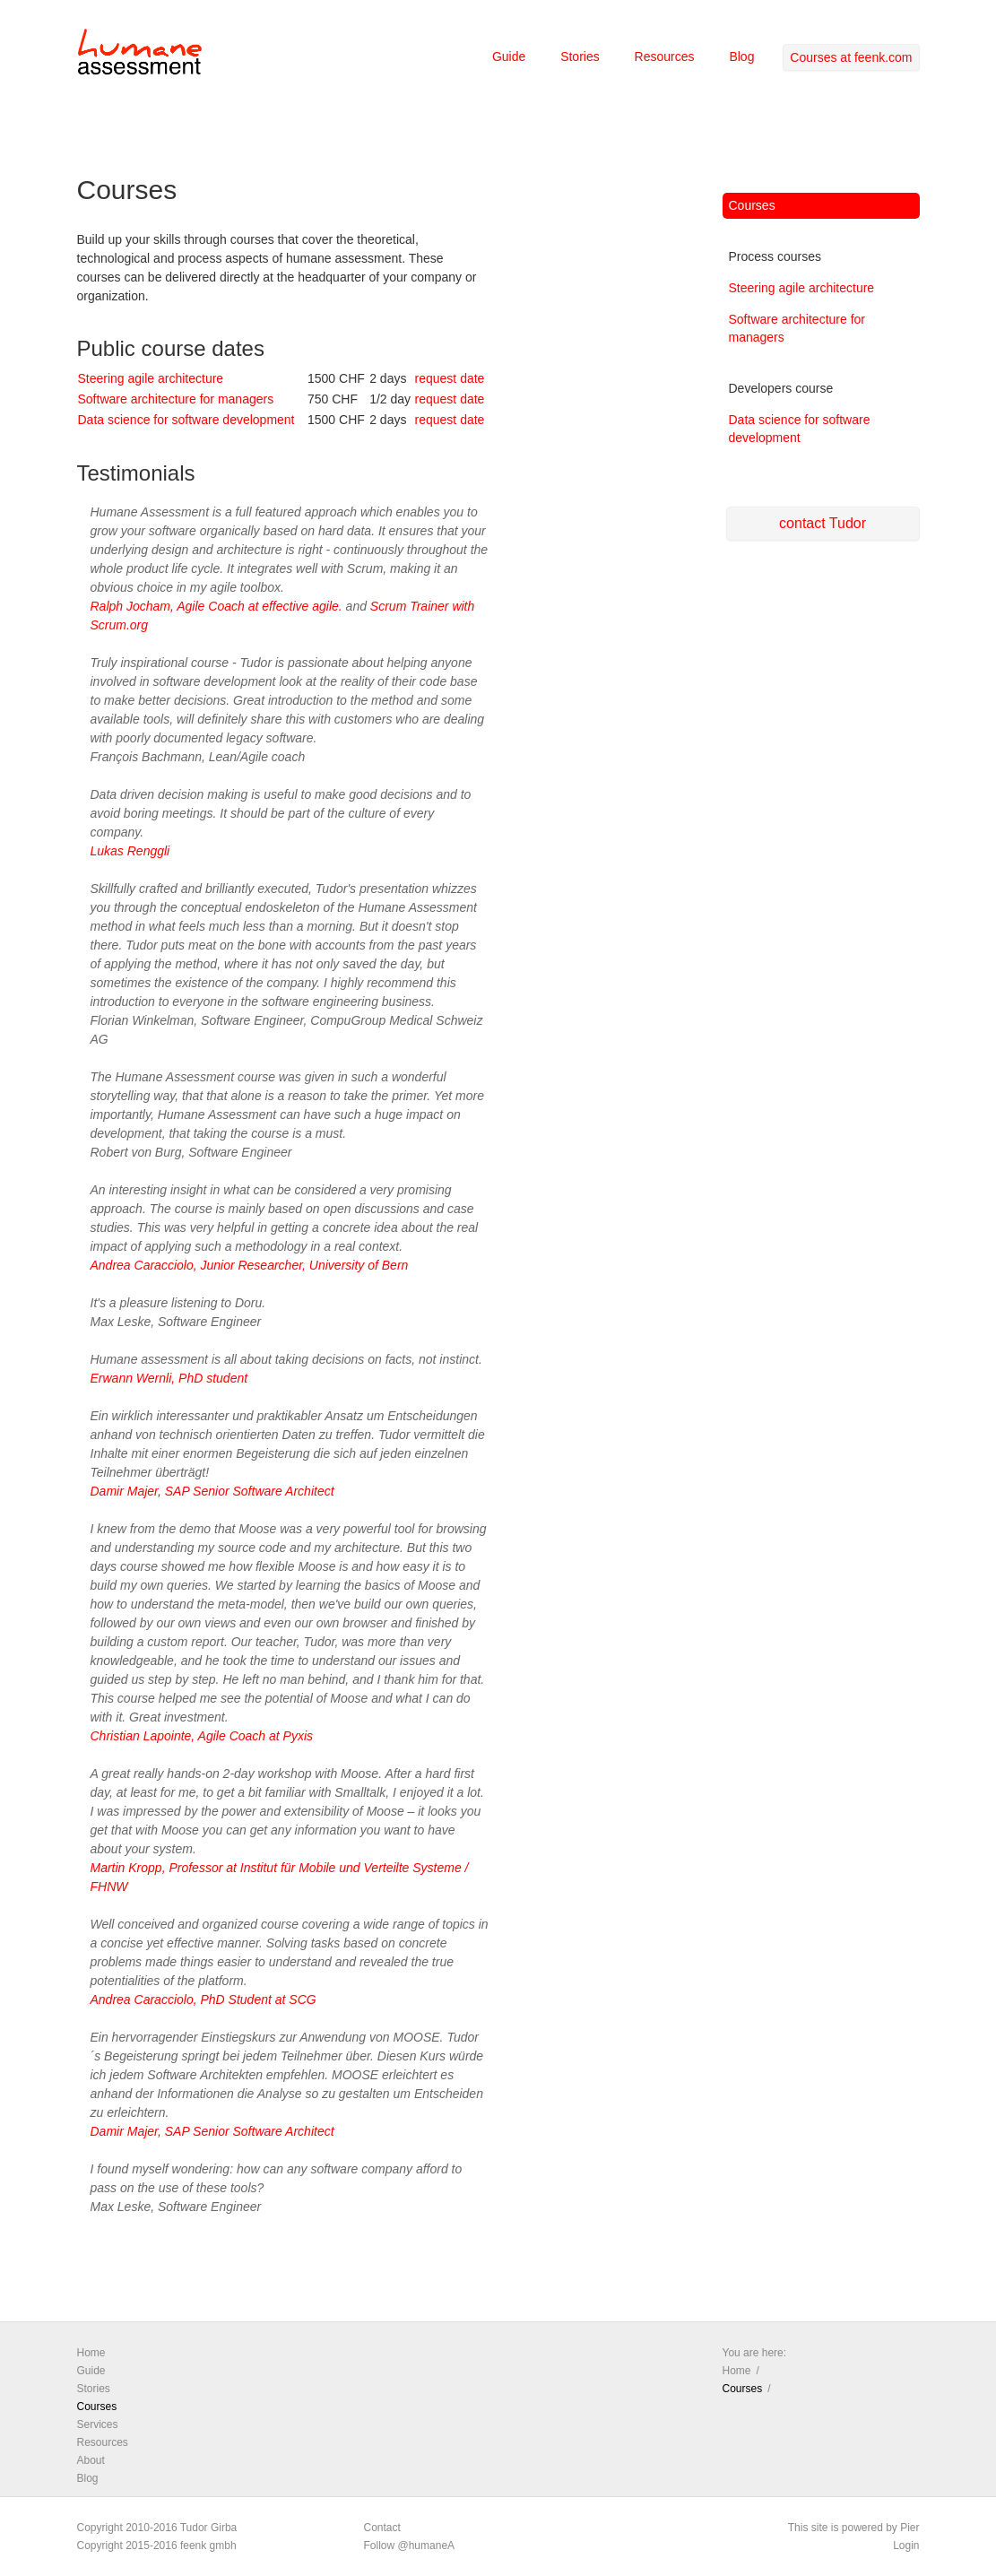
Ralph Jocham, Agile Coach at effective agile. (216, 606)
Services (97, 2424)
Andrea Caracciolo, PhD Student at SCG (203, 1999)
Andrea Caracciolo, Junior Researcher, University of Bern (250, 1265)
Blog (741, 56)
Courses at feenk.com (851, 57)
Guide (508, 56)
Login (906, 2545)
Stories (580, 56)
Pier (909, 2527)
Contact (382, 2527)
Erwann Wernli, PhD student (169, 1378)
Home (91, 2352)
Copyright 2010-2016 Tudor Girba (157, 2527)
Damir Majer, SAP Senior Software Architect (212, 1491)
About (91, 2460)
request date (450, 378)
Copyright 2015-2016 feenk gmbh (157, 2545)
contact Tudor (822, 523)
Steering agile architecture (151, 378)
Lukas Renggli (130, 851)
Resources (665, 56)
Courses (752, 205)
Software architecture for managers (176, 399)
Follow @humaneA (409, 2545)
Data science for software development (186, 419)
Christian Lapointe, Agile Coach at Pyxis (202, 1736)
